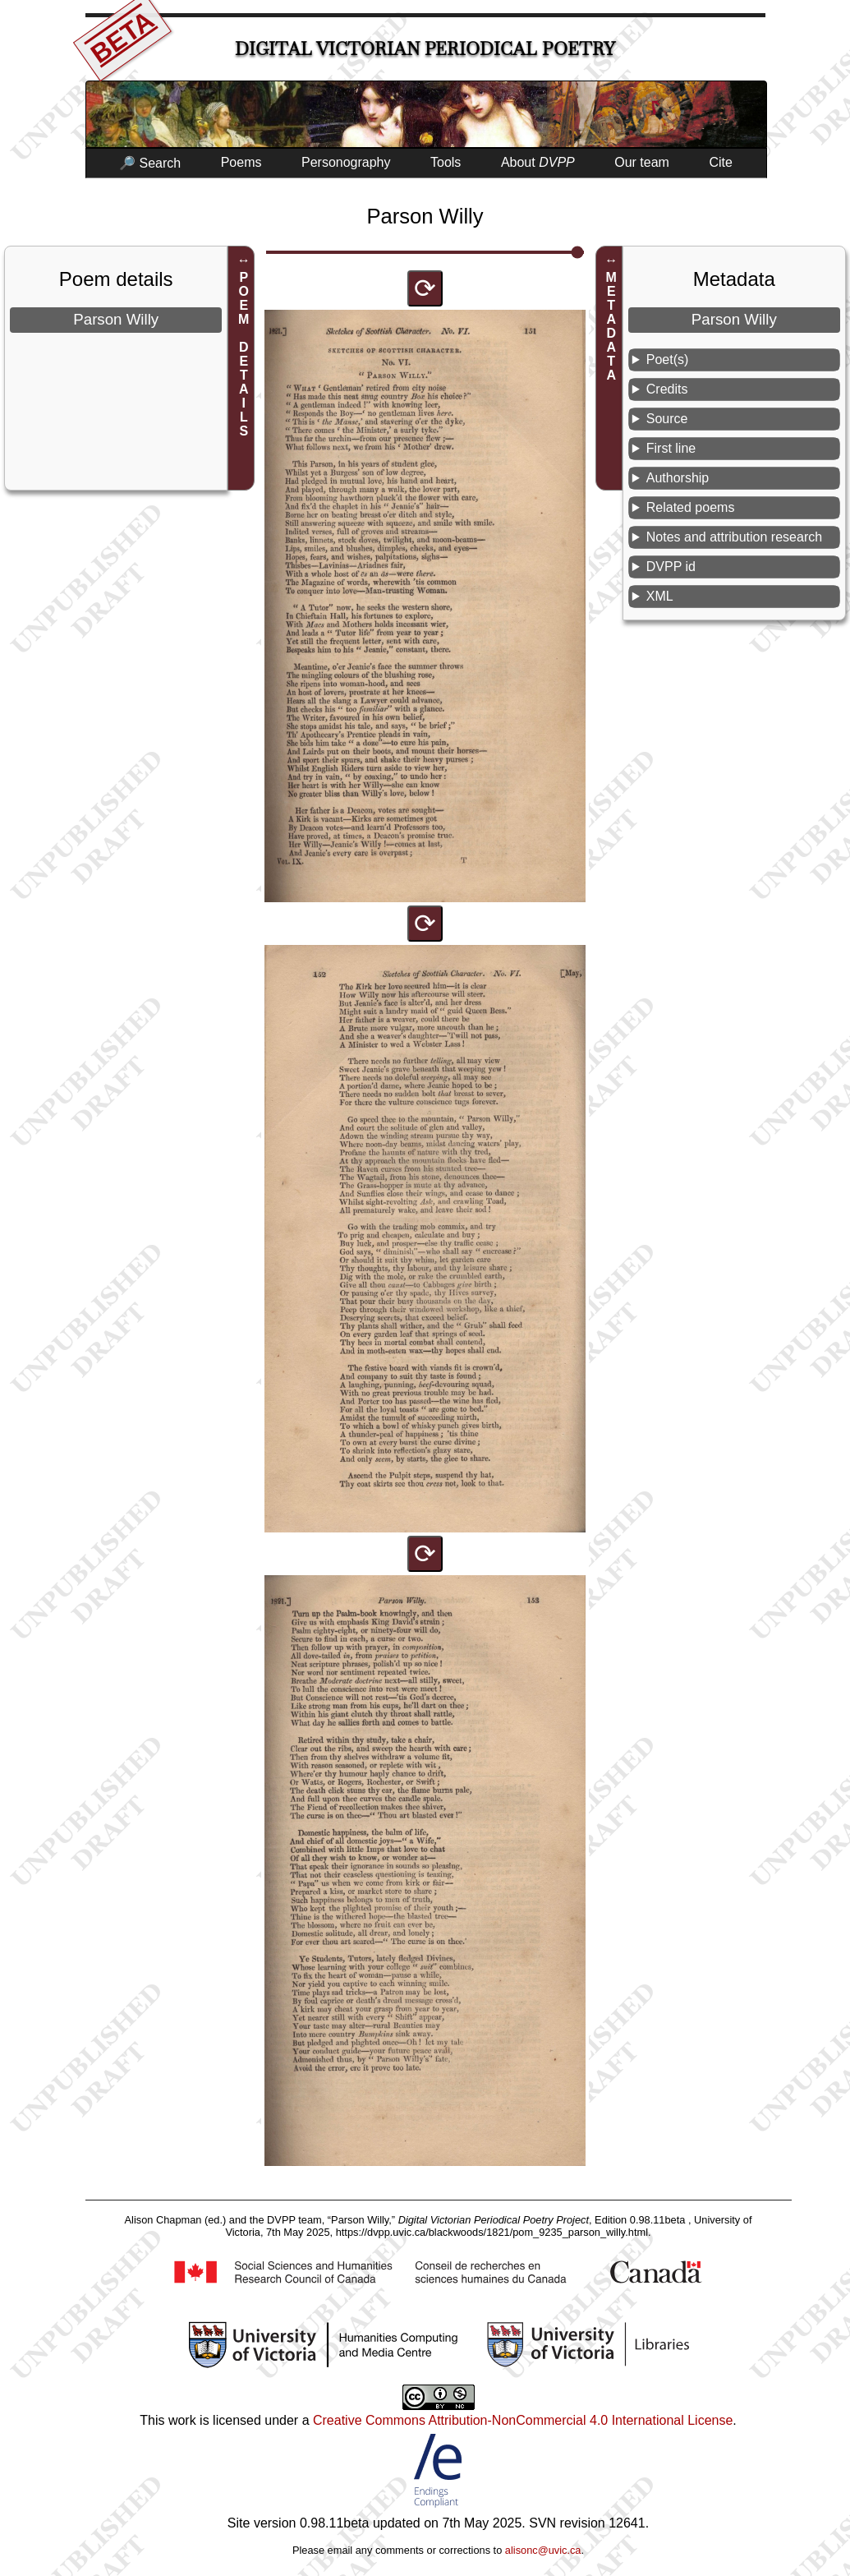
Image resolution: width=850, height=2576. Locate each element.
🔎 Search (150, 163)
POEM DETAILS (243, 354)
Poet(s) (667, 359)
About (538, 162)
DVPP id (671, 567)
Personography (346, 162)
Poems (241, 162)
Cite (720, 162)
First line (671, 448)
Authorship (678, 478)
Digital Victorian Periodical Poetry (425, 49)
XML (659, 596)
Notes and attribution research (734, 537)
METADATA (611, 326)
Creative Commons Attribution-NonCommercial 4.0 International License (523, 2420)
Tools (445, 162)
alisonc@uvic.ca (543, 2550)
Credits (667, 389)
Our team (641, 162)
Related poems (690, 507)
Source (667, 419)
